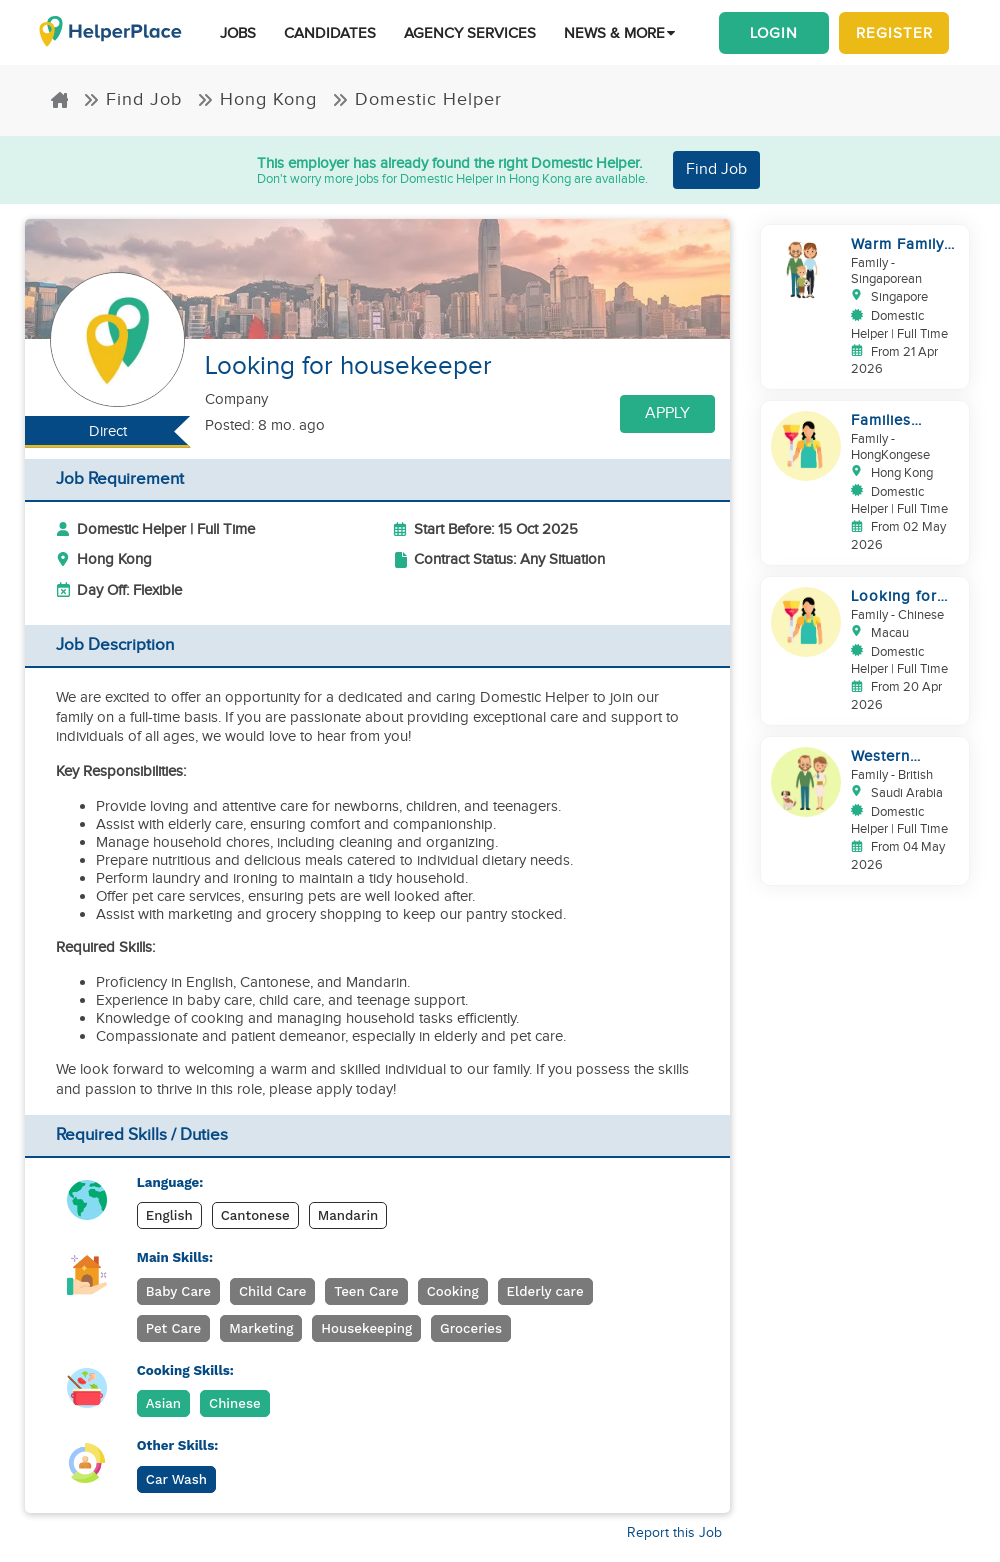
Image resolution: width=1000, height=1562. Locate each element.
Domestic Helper (417, 99)
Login (774, 33)
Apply (667, 413)
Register (894, 33)
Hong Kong (257, 99)
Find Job (132, 99)
